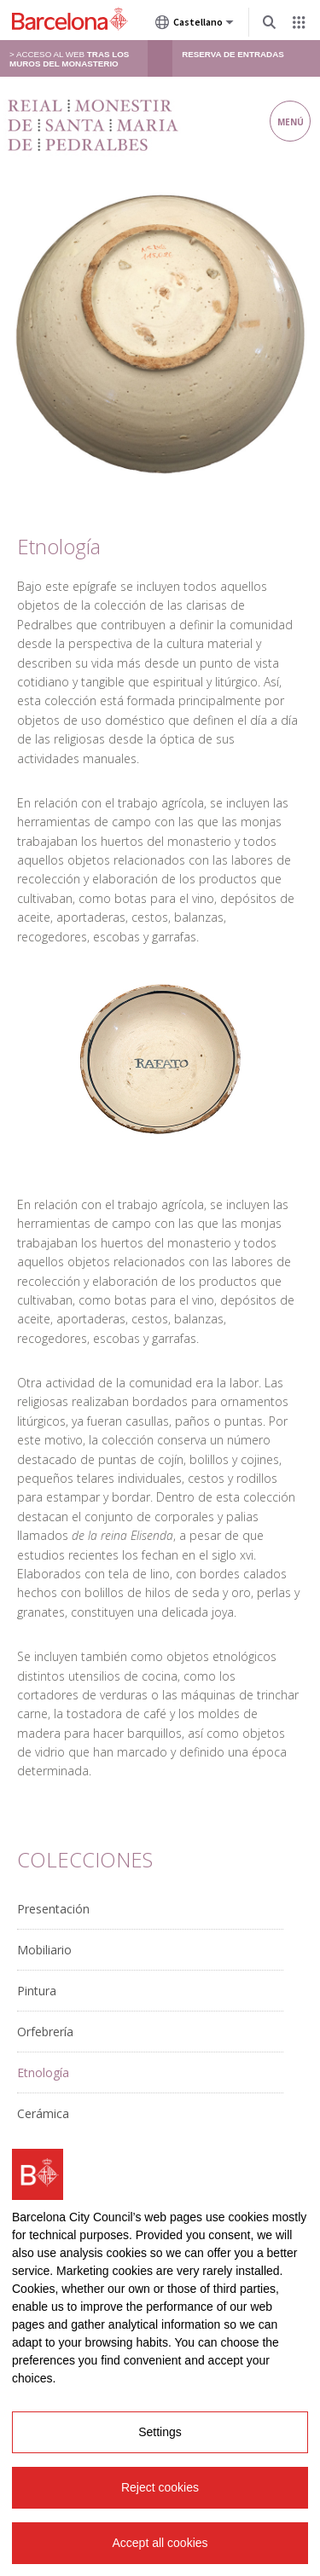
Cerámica (43, 2113)
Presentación (53, 1909)
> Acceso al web (69, 58)
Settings (160, 2433)
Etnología (43, 2072)
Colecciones (85, 1859)
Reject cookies (160, 2488)
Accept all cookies (159, 2543)
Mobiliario (44, 1950)
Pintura (36, 1991)
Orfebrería (45, 2031)
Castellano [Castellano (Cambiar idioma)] (194, 25)
